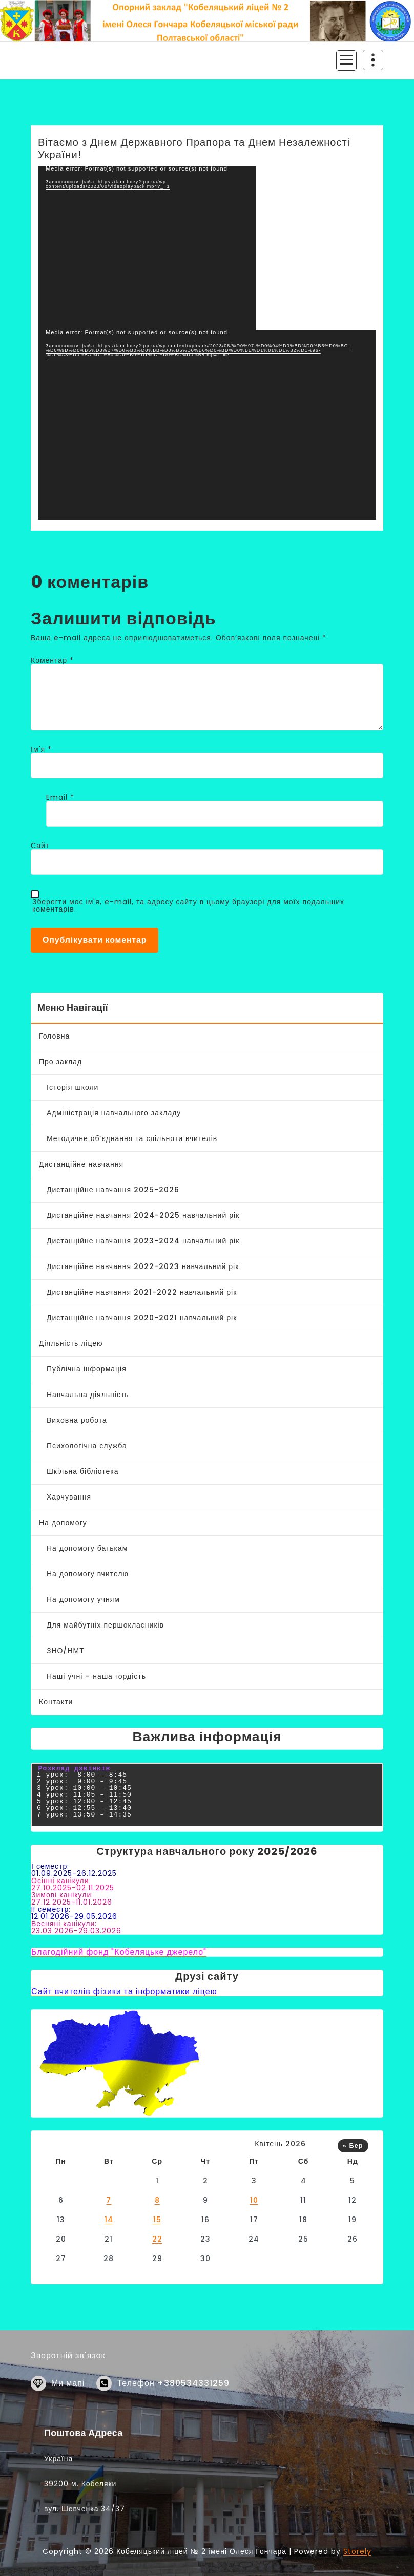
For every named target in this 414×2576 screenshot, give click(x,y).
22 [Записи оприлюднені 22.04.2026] (157, 2239)
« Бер (353, 2145)
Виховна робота (77, 1420)
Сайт (40, 845)
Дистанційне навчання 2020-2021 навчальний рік (142, 1318)
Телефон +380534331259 (173, 2407)
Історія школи (72, 1087)
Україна (58, 2526)
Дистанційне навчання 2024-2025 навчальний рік (143, 1215)
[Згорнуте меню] (346, 60)
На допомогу (63, 1522)
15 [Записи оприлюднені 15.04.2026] (157, 2219)
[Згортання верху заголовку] (373, 60)
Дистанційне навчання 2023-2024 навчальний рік (143, 1241)
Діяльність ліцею (71, 1343)
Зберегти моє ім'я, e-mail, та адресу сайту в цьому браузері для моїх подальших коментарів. (188, 905)
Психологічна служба (87, 1446)
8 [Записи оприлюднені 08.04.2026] (157, 2200)
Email (60, 797)
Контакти (56, 1702)
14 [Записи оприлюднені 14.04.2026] (109, 2219)
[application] (147, 248)
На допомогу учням (83, 1599)
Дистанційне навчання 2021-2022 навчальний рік (142, 1292)
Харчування (69, 1497)
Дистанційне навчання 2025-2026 (113, 1190)
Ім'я (41, 749)
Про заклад (60, 1062)
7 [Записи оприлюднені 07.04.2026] (108, 2200)
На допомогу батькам (87, 1548)
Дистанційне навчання (81, 1164)
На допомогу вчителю (88, 1574)
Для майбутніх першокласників (105, 1625)
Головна (54, 1036)
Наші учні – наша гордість (96, 1676)
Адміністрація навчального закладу (114, 1113)
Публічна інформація (87, 1369)
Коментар (52, 660)
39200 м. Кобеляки (80, 2551)
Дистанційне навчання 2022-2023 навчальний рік (143, 1266)
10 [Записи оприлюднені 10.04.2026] (254, 2200)
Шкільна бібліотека (83, 1471)
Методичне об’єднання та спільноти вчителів (132, 1138)
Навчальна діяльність (88, 1394)
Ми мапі (68, 2407)
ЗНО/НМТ (66, 1650)
